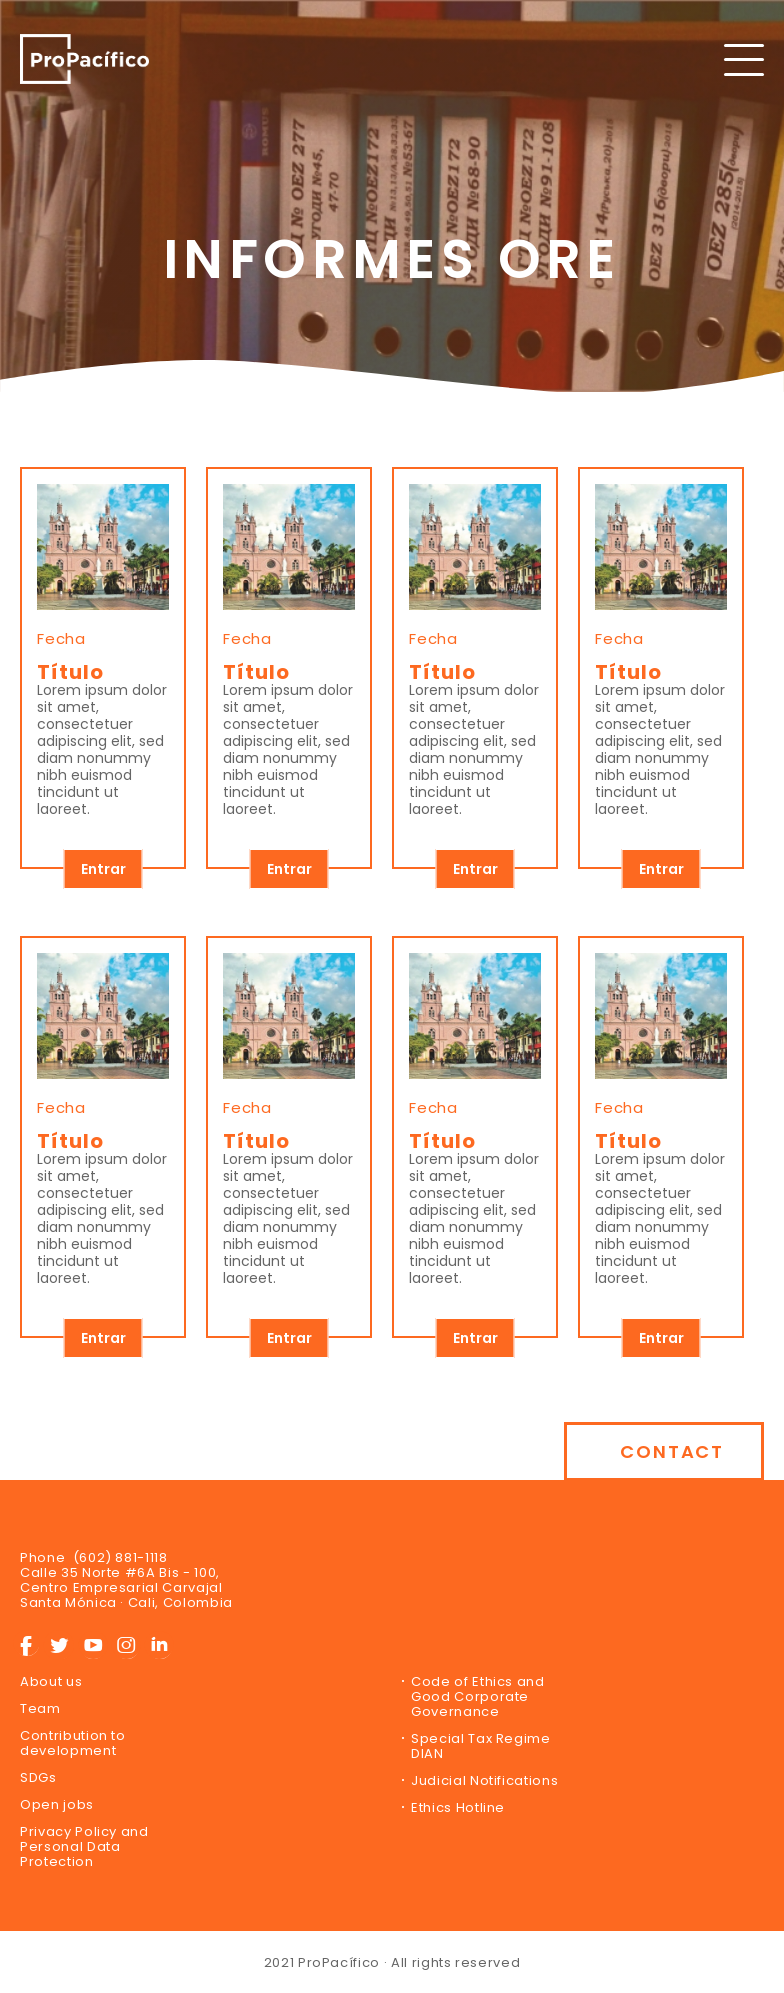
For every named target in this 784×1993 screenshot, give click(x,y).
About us (51, 1681)
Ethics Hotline (458, 1807)
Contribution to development (73, 1743)
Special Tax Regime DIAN (481, 1746)
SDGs (38, 1777)
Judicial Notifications (484, 1780)
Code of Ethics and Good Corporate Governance (478, 1696)
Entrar (103, 869)
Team (40, 1708)
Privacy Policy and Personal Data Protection (84, 1846)
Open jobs (57, 1804)
